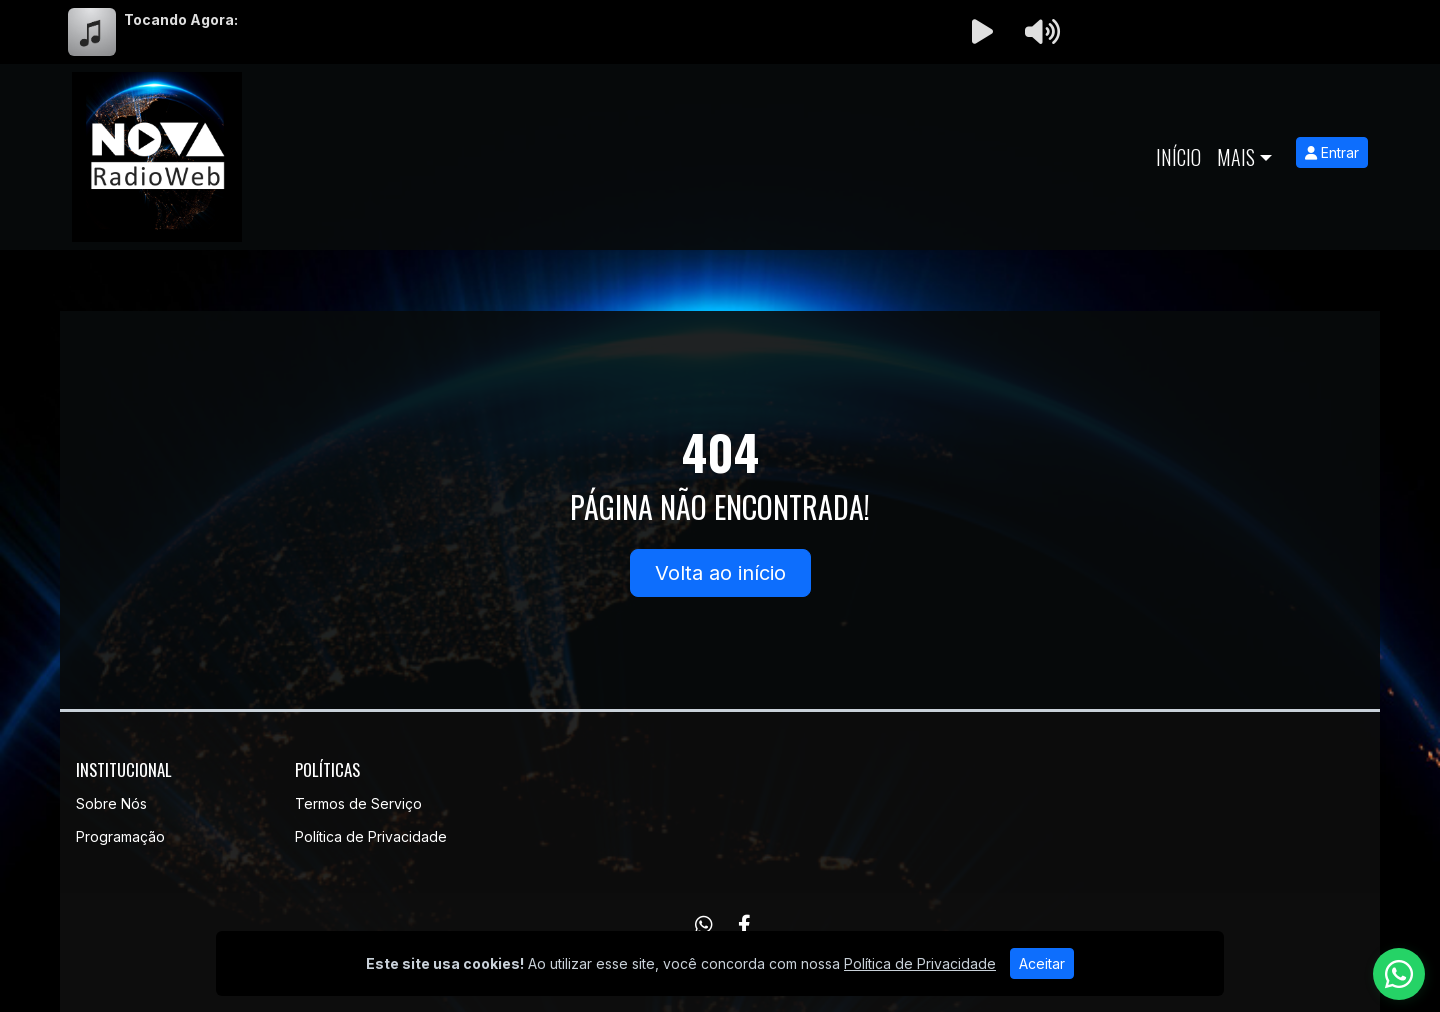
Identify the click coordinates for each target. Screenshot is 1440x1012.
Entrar (1332, 152)
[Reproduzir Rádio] (982, 32)
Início (1178, 157)
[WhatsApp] (704, 925)
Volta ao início (720, 573)
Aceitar (1042, 963)
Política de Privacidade (371, 836)
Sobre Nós (111, 803)
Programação (120, 836)
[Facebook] (744, 925)
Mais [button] (1236, 157)
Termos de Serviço (358, 803)
